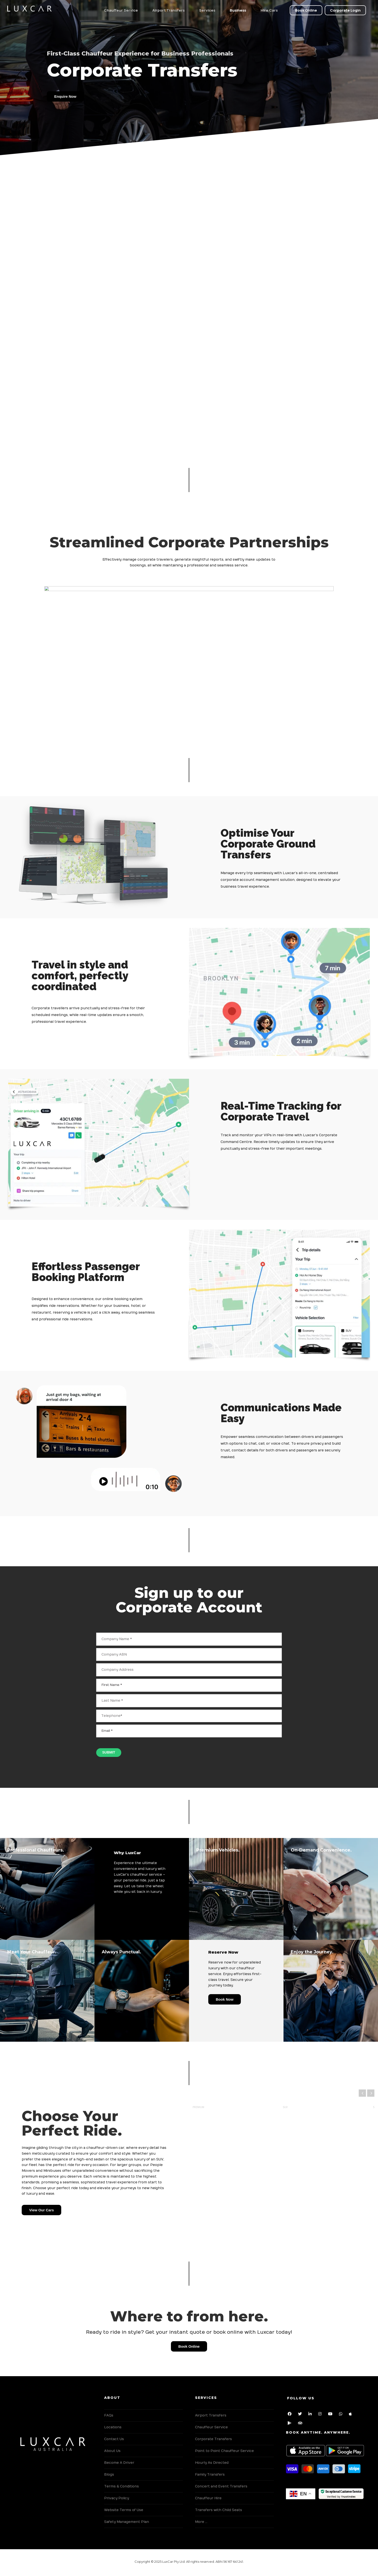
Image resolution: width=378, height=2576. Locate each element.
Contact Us (114, 2439)
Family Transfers (210, 2474)
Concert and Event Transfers (221, 2486)
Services (207, 10)
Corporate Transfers (213, 2439)
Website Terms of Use (123, 2510)
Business (238, 10)
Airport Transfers (168, 10)
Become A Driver (119, 2463)
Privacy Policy (116, 2498)
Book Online (189, 2346)
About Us (112, 2451)
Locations (113, 2427)
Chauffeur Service (121, 10)
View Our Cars (41, 2210)
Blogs (109, 2474)
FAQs (108, 2415)
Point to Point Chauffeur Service (224, 2451)
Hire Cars (269, 10)
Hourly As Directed (212, 2463)
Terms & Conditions (121, 2486)
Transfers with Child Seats (218, 2510)
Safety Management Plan (126, 2522)
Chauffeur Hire (208, 2498)
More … (201, 2522)
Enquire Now (65, 96)
